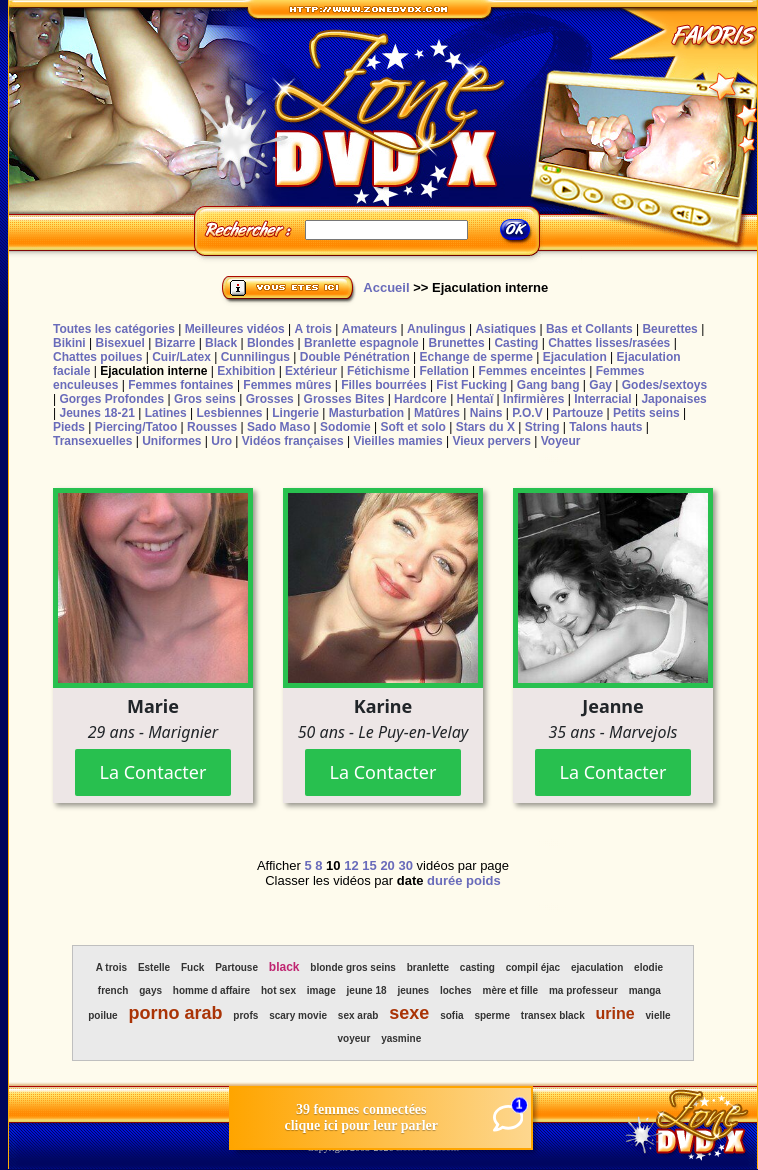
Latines (166, 413)
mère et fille (511, 990)
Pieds (69, 427)
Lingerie (295, 413)
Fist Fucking (471, 385)
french (113, 990)
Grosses (270, 399)
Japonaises (673, 399)
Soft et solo (413, 427)
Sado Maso (278, 427)
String (542, 427)
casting (477, 967)
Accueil (386, 287)
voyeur (354, 1038)
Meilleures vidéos (235, 329)
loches (456, 990)
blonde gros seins (353, 967)
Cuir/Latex (181, 357)
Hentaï (475, 399)
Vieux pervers (491, 441)
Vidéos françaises (293, 441)
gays (150, 990)
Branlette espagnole (361, 343)
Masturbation (366, 413)
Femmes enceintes (532, 371)
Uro (221, 441)
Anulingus (436, 329)
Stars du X (485, 427)
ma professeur (583, 990)
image (321, 990)
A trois (313, 329)
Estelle (154, 967)
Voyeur (561, 441)
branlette (428, 967)
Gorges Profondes (111, 399)
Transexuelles (92, 441)
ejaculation (597, 967)
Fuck (192, 967)
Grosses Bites (344, 399)
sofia (451, 1015)
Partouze (577, 413)
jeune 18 (367, 990)
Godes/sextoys (664, 385)
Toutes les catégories (114, 329)
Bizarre (175, 343)
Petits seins (646, 413)
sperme (492, 1015)
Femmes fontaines (180, 385)
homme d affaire (211, 990)
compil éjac (533, 967)
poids (483, 880)
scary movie (298, 1015)
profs (245, 1015)
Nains (486, 413)
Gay (600, 385)
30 (405, 865)
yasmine (401, 1038)
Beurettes (669, 329)
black (284, 967)
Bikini (69, 343)
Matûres (437, 413)
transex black (553, 1015)
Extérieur (311, 371)
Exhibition (246, 371)
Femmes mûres (287, 385)
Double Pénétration (355, 357)
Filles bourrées (383, 385)
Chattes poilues (97, 357)
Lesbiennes (229, 413)
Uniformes (171, 441)
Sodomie (345, 427)
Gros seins (205, 399)
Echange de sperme (476, 357)
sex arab (358, 1015)
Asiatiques (505, 329)
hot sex (278, 990)
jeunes (413, 990)
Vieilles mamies (397, 441)
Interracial (602, 399)
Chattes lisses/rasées (609, 343)
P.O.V (527, 413)
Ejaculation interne (153, 371)
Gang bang (548, 385)
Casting (516, 343)
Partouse (236, 967)
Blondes (270, 343)
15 (369, 865)
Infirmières (533, 399)
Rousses (212, 427)
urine (615, 1013)
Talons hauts (605, 427)
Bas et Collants (589, 329)
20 (387, 865)
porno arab (175, 1013)
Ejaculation (575, 357)
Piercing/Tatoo (136, 427)
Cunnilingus (255, 357)
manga (645, 990)
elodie (648, 967)
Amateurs (369, 329)
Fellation (443, 371)
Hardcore (420, 399)
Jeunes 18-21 (96, 413)
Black (221, 343)
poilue (102, 1015)
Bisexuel (119, 343)
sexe (409, 1013)
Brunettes (457, 343)
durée (444, 880)
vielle (658, 1015)
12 (351, 865)
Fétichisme (378, 371)
